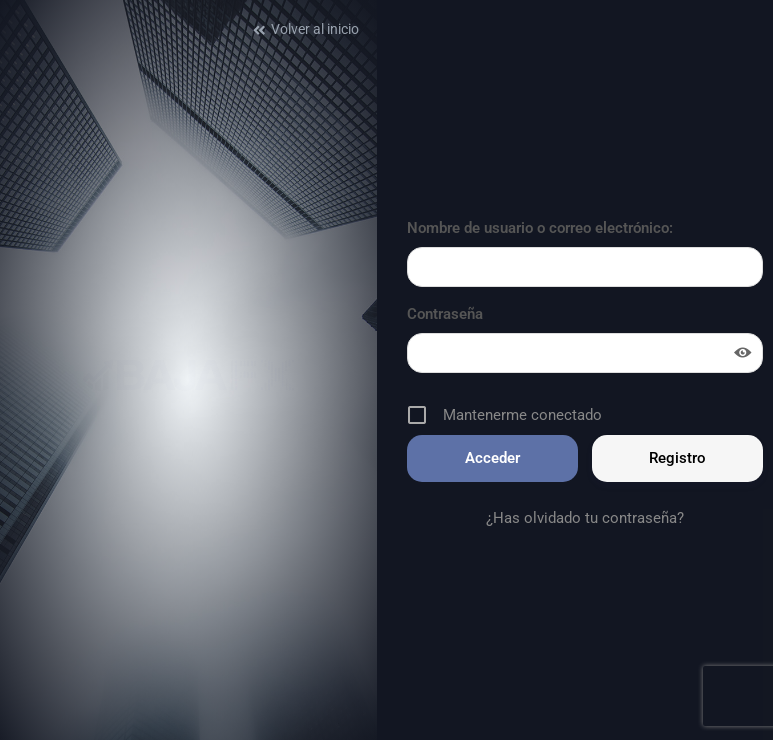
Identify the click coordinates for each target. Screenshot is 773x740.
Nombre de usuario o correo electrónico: (540, 228)
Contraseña (445, 314)
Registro (677, 458)
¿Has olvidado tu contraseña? (585, 518)
